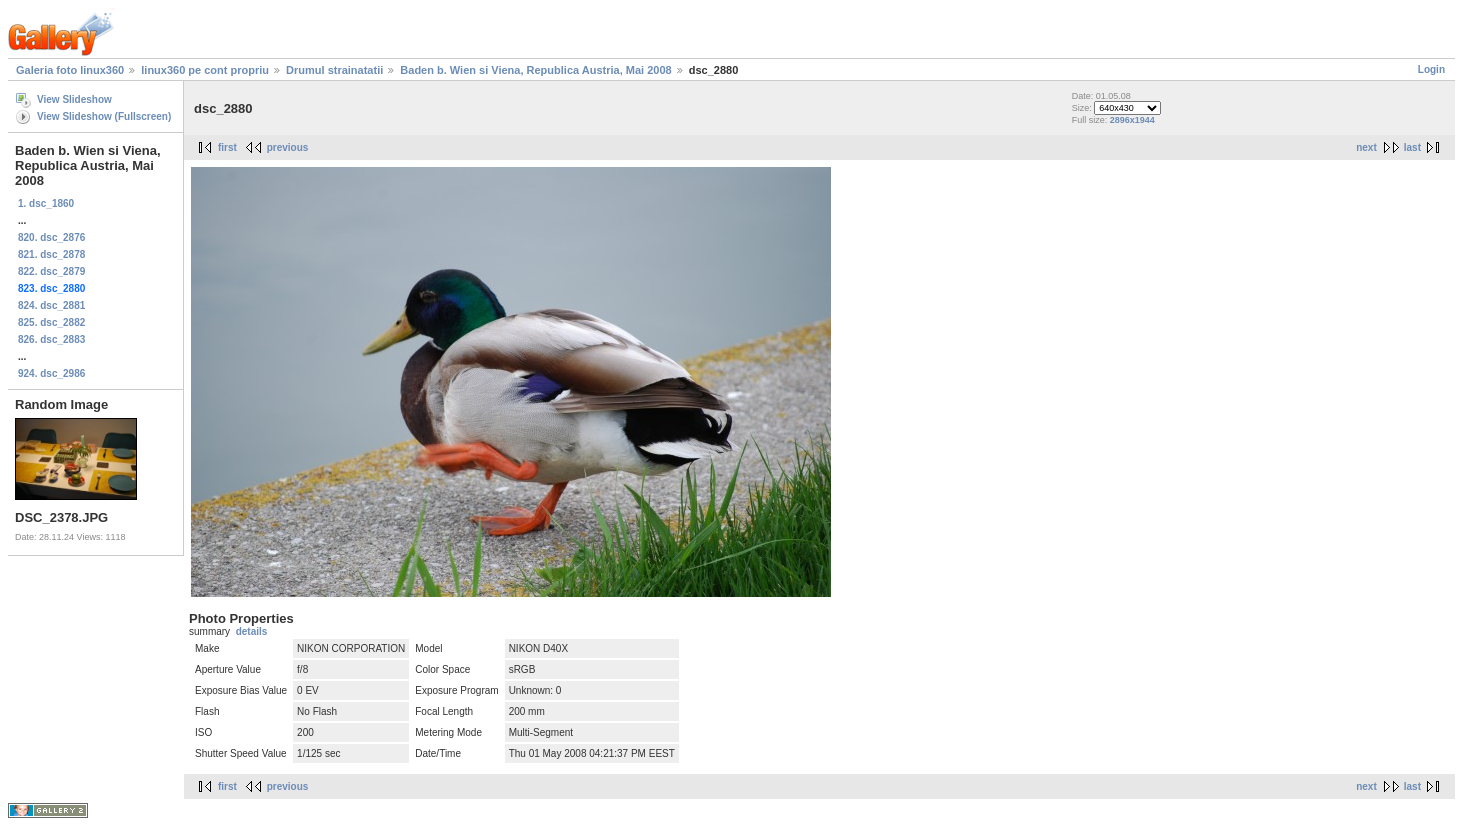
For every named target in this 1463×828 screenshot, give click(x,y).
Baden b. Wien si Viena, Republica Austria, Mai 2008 (535, 70)
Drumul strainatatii (334, 70)
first (227, 147)
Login (1431, 69)
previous (288, 147)
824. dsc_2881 (51, 305)
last (1412, 147)
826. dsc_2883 (51, 339)
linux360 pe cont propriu (205, 70)
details (252, 631)
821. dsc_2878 (51, 254)
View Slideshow (74, 99)
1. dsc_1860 (46, 203)
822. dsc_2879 (51, 271)
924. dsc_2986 (51, 373)
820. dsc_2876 (51, 237)
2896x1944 (1132, 120)
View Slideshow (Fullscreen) (104, 116)
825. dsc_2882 (51, 322)
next (1366, 147)
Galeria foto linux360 (70, 70)
